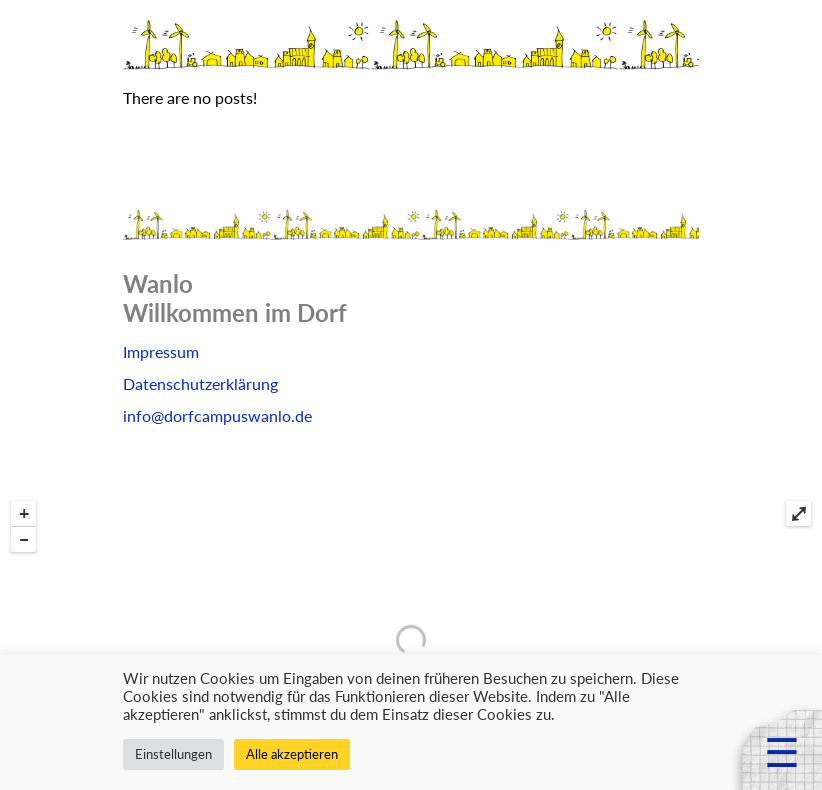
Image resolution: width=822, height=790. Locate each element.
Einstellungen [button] (173, 754)
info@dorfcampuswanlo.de (217, 415)
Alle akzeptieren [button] (292, 754)
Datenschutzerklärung (200, 383)
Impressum (161, 351)
